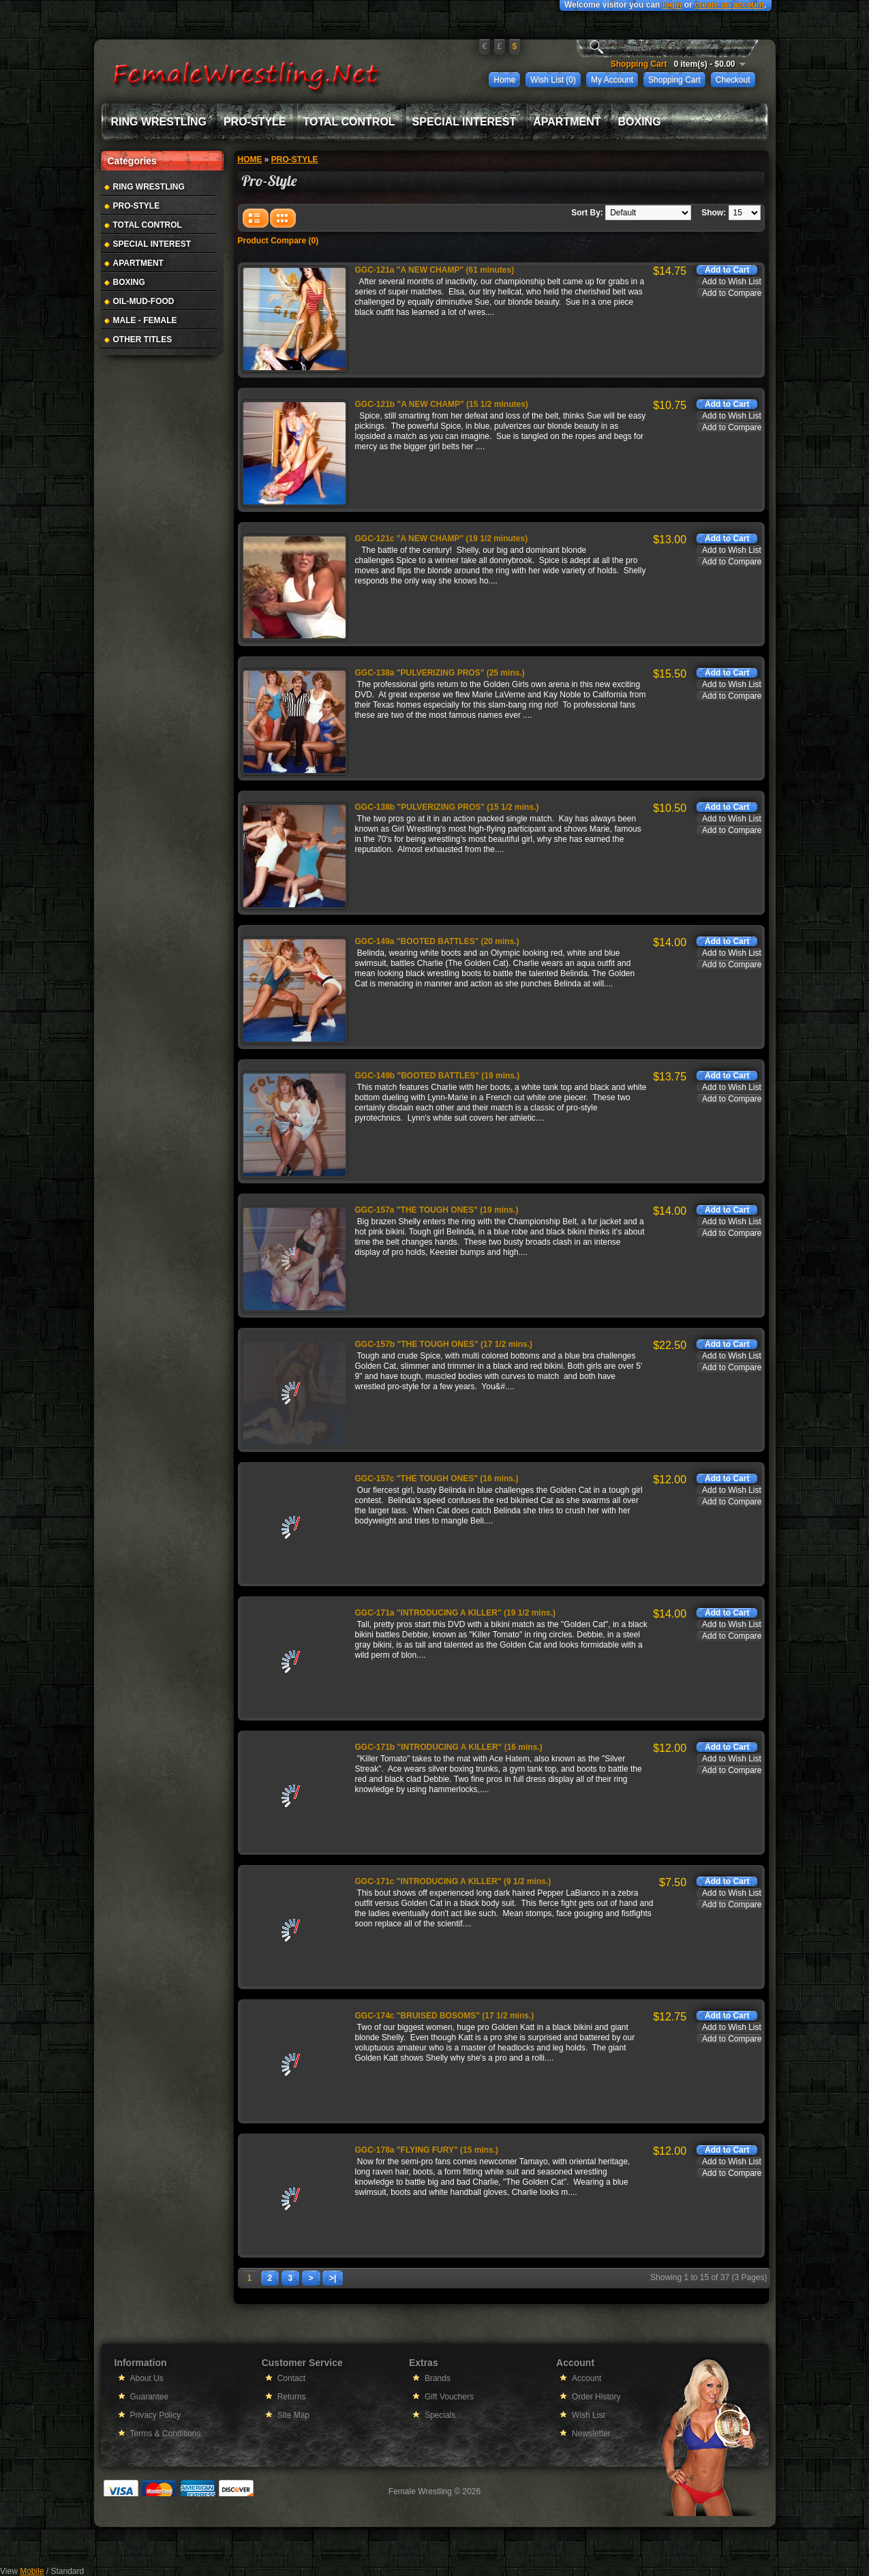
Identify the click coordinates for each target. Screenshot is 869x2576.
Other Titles (142, 339)
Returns (291, 2396)
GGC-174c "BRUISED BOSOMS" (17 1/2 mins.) (444, 2015)
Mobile (32, 2571)
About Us (147, 2378)
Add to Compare (731, 293)
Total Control (349, 121)
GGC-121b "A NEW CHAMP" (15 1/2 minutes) (441, 404)
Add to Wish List (731, 281)
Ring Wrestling (159, 121)
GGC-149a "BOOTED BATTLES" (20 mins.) (437, 941)
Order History (596, 2396)
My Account (612, 80)
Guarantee (149, 2396)
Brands (438, 2378)
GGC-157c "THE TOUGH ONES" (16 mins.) (437, 1478)
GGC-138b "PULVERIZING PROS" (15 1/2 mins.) (447, 807)
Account (586, 2378)
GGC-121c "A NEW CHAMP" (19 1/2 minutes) (441, 538)
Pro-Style (255, 121)
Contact (291, 2378)
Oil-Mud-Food (143, 301)
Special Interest (464, 121)
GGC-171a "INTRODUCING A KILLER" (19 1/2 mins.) (455, 1613)
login (672, 5)
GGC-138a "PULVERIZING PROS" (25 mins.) (440, 673)
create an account (729, 5)
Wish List (588, 2415)
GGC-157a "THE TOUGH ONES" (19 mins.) (437, 1210)
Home (504, 80)
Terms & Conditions (165, 2433)
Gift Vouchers (449, 2396)
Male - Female (145, 320)
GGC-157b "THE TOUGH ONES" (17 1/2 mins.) (444, 1344)
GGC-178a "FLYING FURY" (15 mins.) (427, 2150)
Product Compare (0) (278, 240)
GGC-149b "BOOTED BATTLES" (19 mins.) (437, 1075)
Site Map (293, 2415)
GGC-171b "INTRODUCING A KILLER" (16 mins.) (449, 1747)
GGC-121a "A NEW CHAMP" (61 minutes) (435, 270)
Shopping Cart (674, 80)
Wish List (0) (553, 80)
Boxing (639, 121)
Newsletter (591, 2433)
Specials (440, 2415)
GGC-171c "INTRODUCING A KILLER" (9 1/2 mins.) (453, 1881)
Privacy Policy (155, 2415)
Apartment (566, 121)
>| (332, 2278)
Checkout (733, 80)
